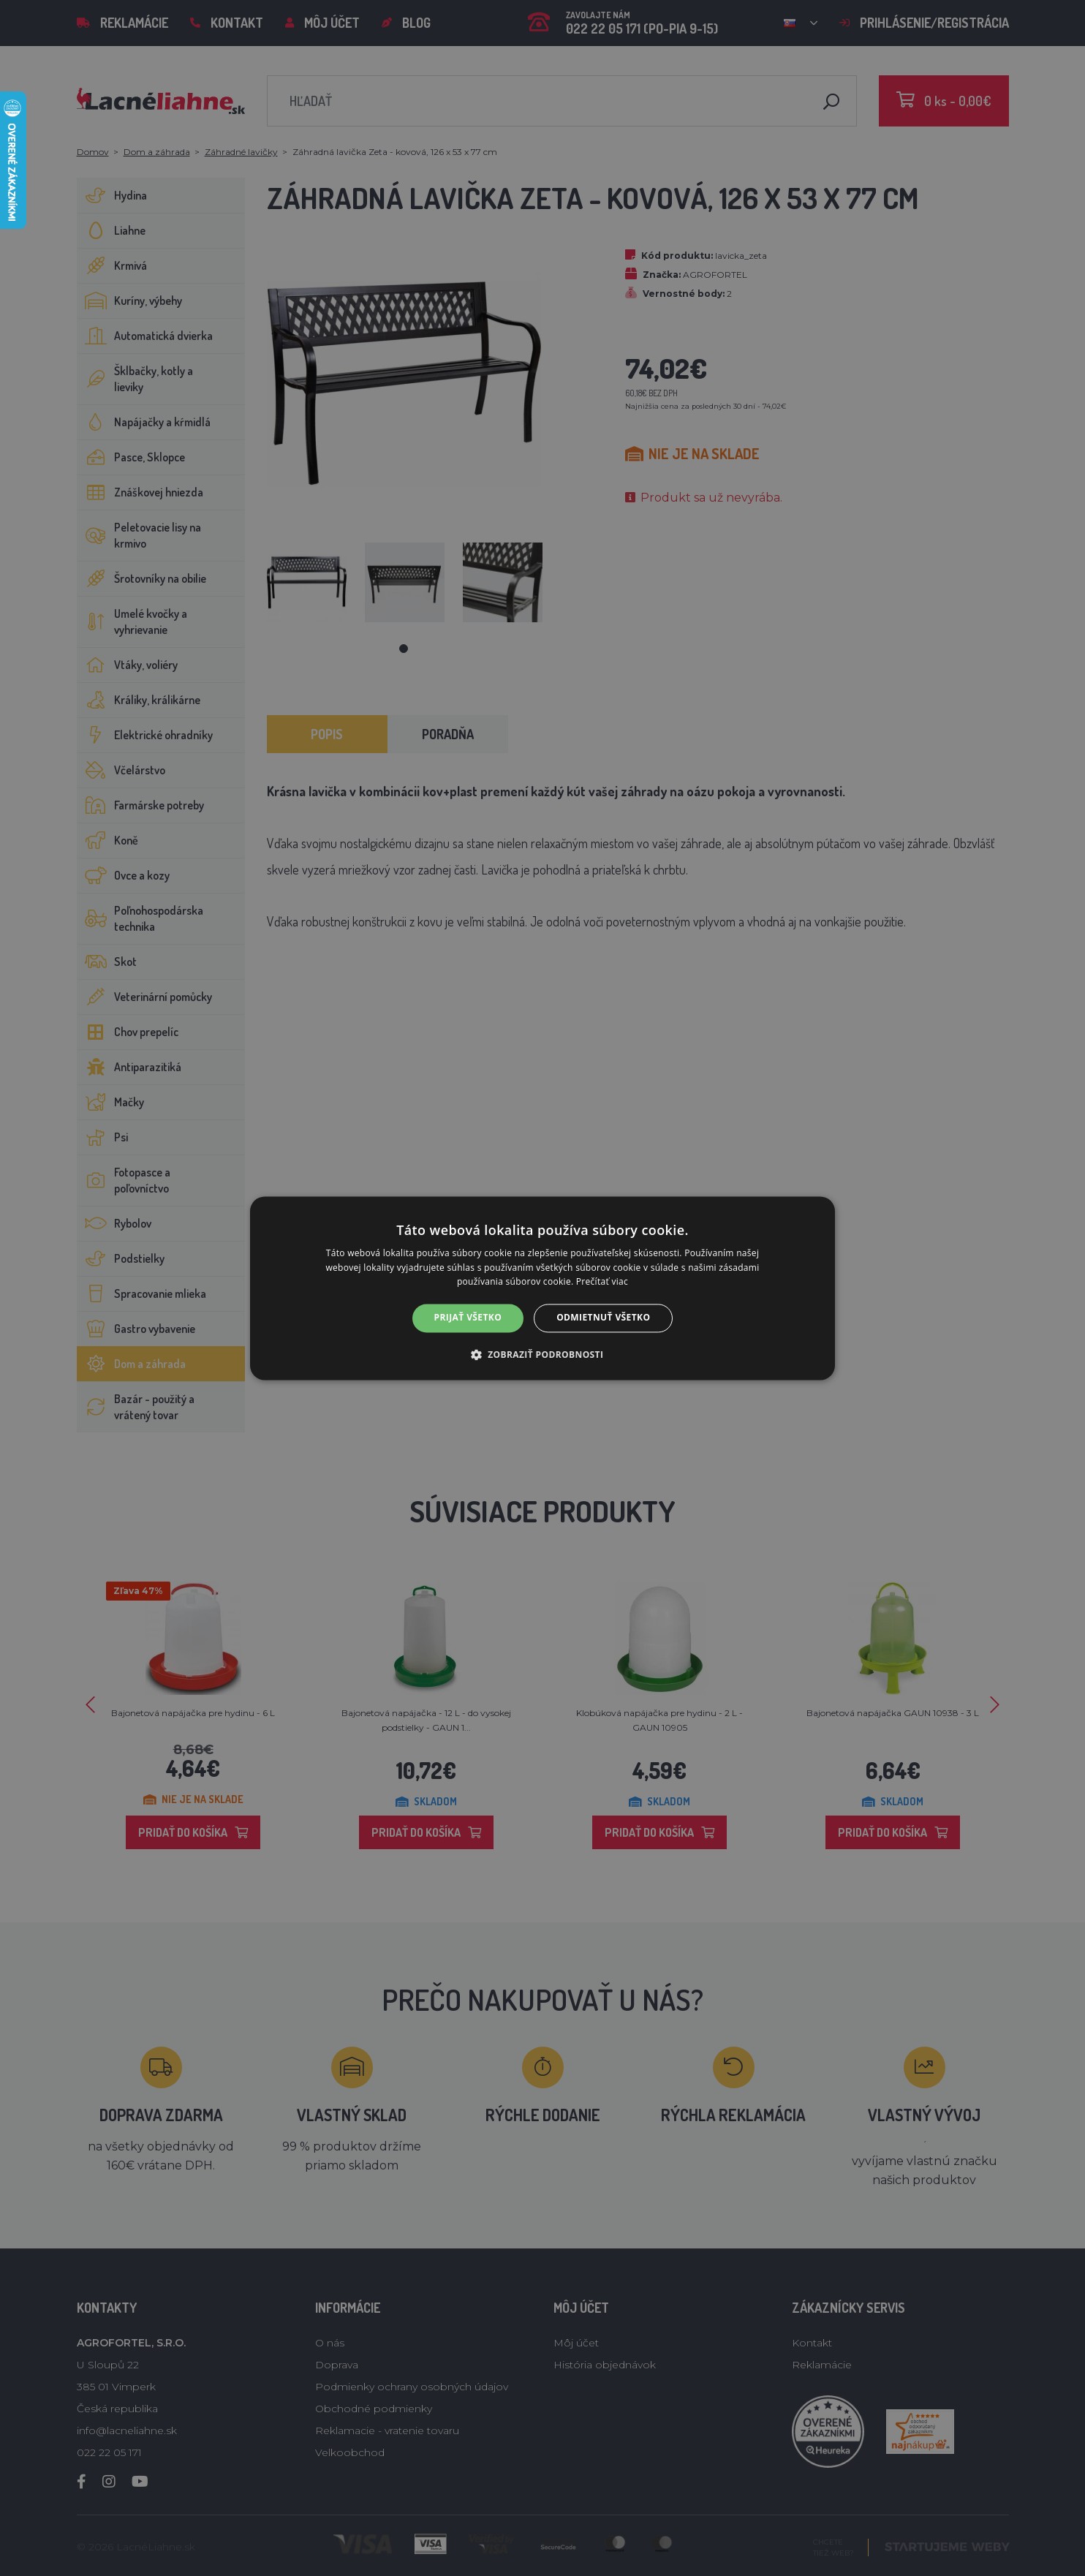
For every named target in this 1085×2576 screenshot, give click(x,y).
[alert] (542, 1288)
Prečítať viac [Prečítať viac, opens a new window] (602, 1282)
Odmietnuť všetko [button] (603, 1318)
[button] (543, 1354)
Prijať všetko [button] (468, 1318)
